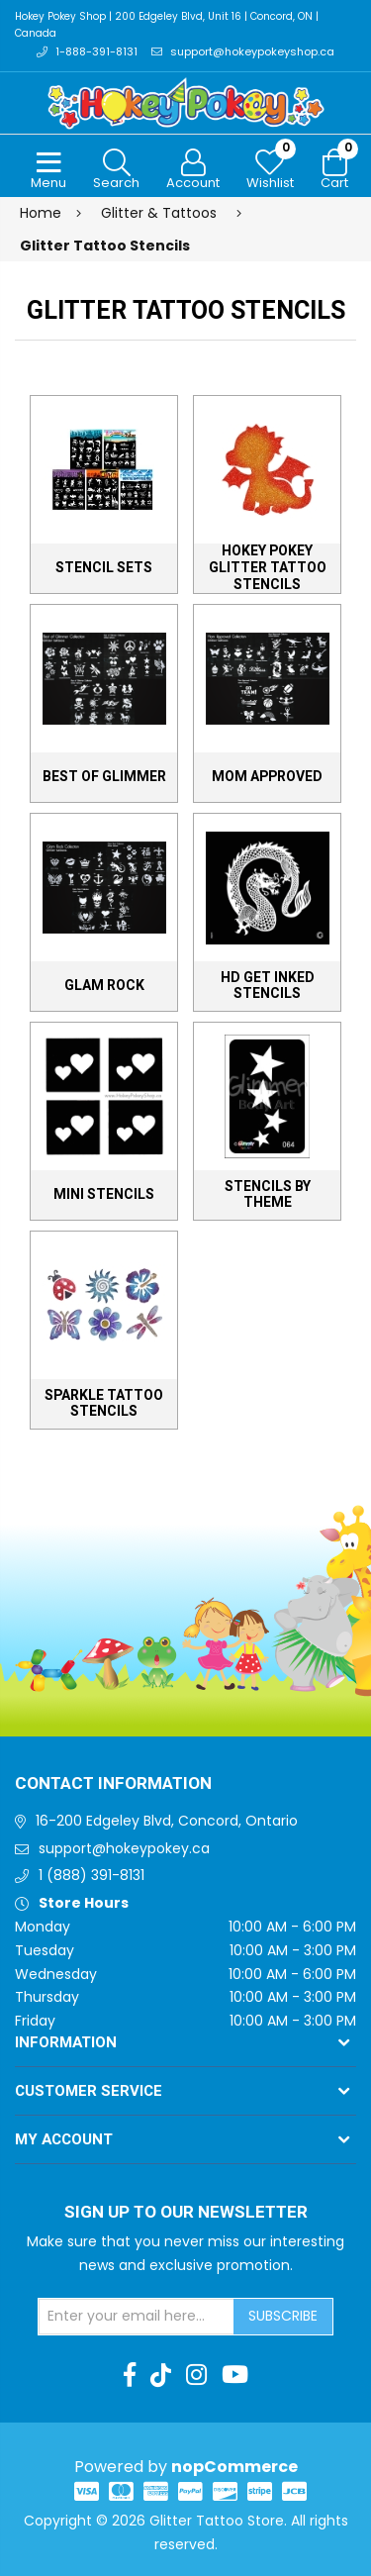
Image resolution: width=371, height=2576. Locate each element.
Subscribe (283, 2316)
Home (40, 213)
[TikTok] (160, 2375)
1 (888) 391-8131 (91, 1875)
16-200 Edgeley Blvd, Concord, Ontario (167, 1821)
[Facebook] (130, 2375)
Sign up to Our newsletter (186, 2213)
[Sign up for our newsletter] (136, 2316)
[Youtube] (235, 2375)
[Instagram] (196, 2375)
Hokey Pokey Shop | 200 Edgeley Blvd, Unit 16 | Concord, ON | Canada (167, 25)
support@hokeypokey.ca (124, 1848)
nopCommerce (234, 2466)
